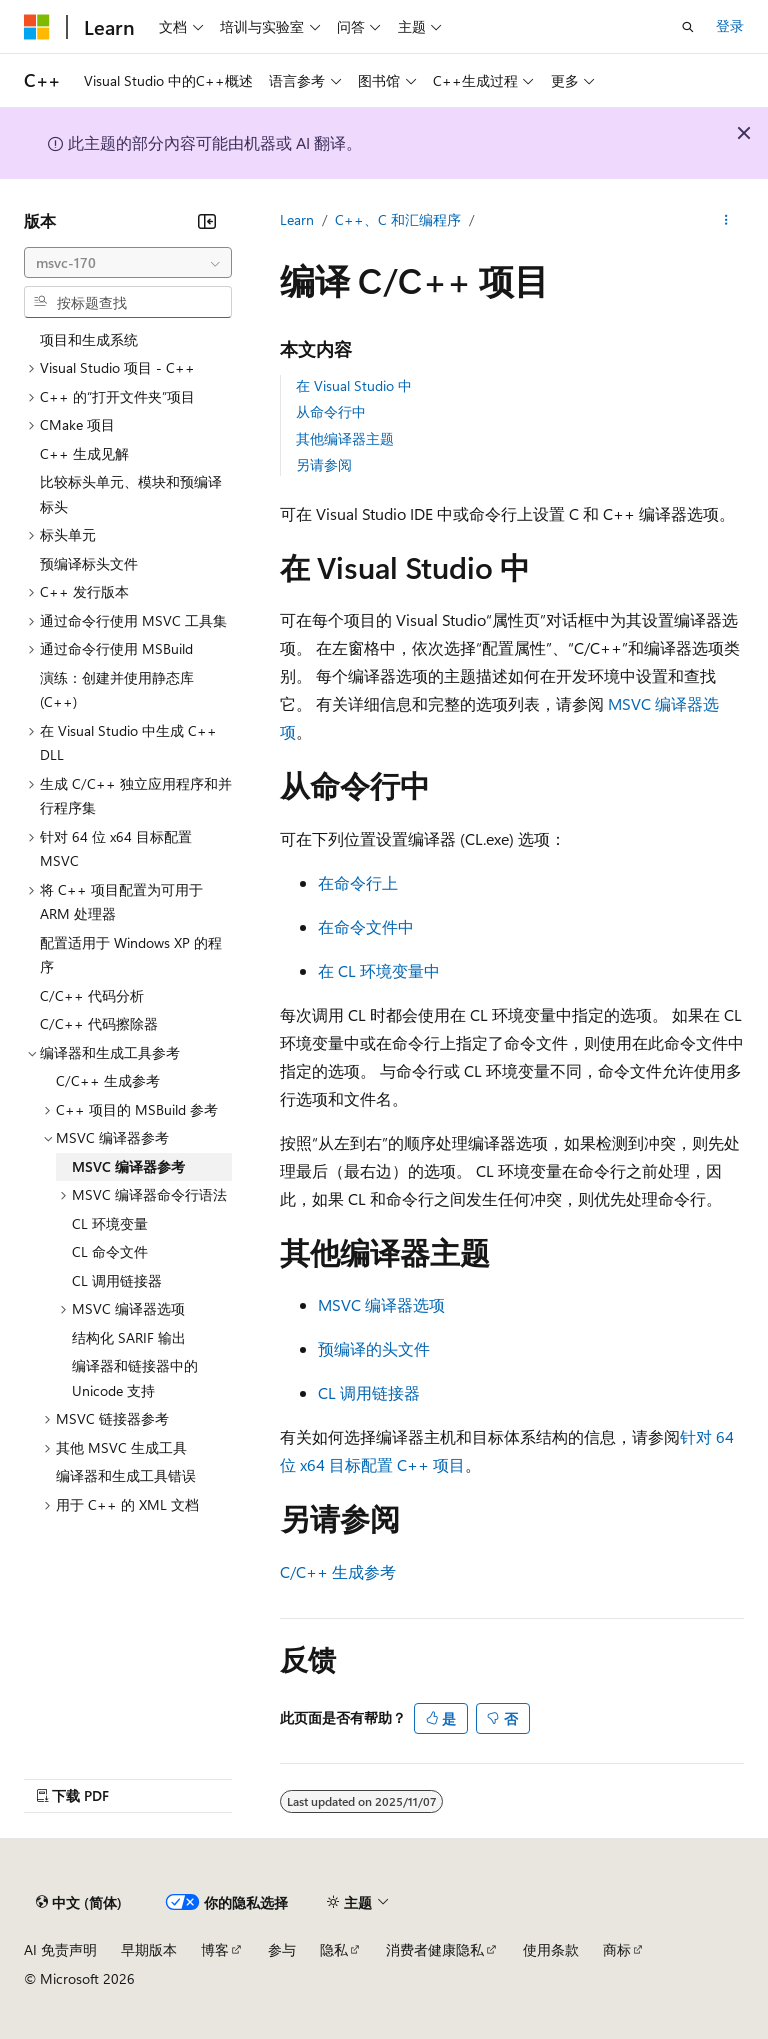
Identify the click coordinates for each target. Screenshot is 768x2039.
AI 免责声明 (60, 1949)
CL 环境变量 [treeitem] (110, 1223)
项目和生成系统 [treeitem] (89, 339)
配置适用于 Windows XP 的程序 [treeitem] (131, 955)
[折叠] (207, 221)
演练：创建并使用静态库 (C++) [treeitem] (117, 690)
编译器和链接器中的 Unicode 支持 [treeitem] (135, 1378)
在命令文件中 (366, 926)
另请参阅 (324, 464)
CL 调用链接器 (369, 1392)
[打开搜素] (688, 27)
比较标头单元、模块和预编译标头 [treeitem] (131, 494)
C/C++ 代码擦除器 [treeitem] (99, 1023)
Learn (297, 219)
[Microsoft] (37, 27)
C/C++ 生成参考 (338, 1571)
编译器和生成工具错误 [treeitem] (126, 1475)
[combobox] (128, 263)
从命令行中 (331, 411)
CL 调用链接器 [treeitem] (117, 1280)
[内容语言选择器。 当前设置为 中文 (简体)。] (79, 1903)
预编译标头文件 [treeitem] (89, 563)
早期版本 (149, 1949)
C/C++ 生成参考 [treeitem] (108, 1080)
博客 (215, 1949)
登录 (730, 25)
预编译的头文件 (374, 1348)
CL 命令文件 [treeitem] (110, 1251)
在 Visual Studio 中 (354, 385)
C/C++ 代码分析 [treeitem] (92, 995)
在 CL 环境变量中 (379, 970)
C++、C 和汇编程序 (398, 219)
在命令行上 (358, 882)
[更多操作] (726, 221)
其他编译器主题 (345, 438)
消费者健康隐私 (435, 1949)
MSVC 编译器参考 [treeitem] (128, 1166)
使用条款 (551, 1949)
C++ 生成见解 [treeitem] (84, 453)
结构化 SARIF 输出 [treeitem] (129, 1337)
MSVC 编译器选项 (381, 1304)
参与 (282, 1949)
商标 (617, 1949)
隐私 (334, 1949)
